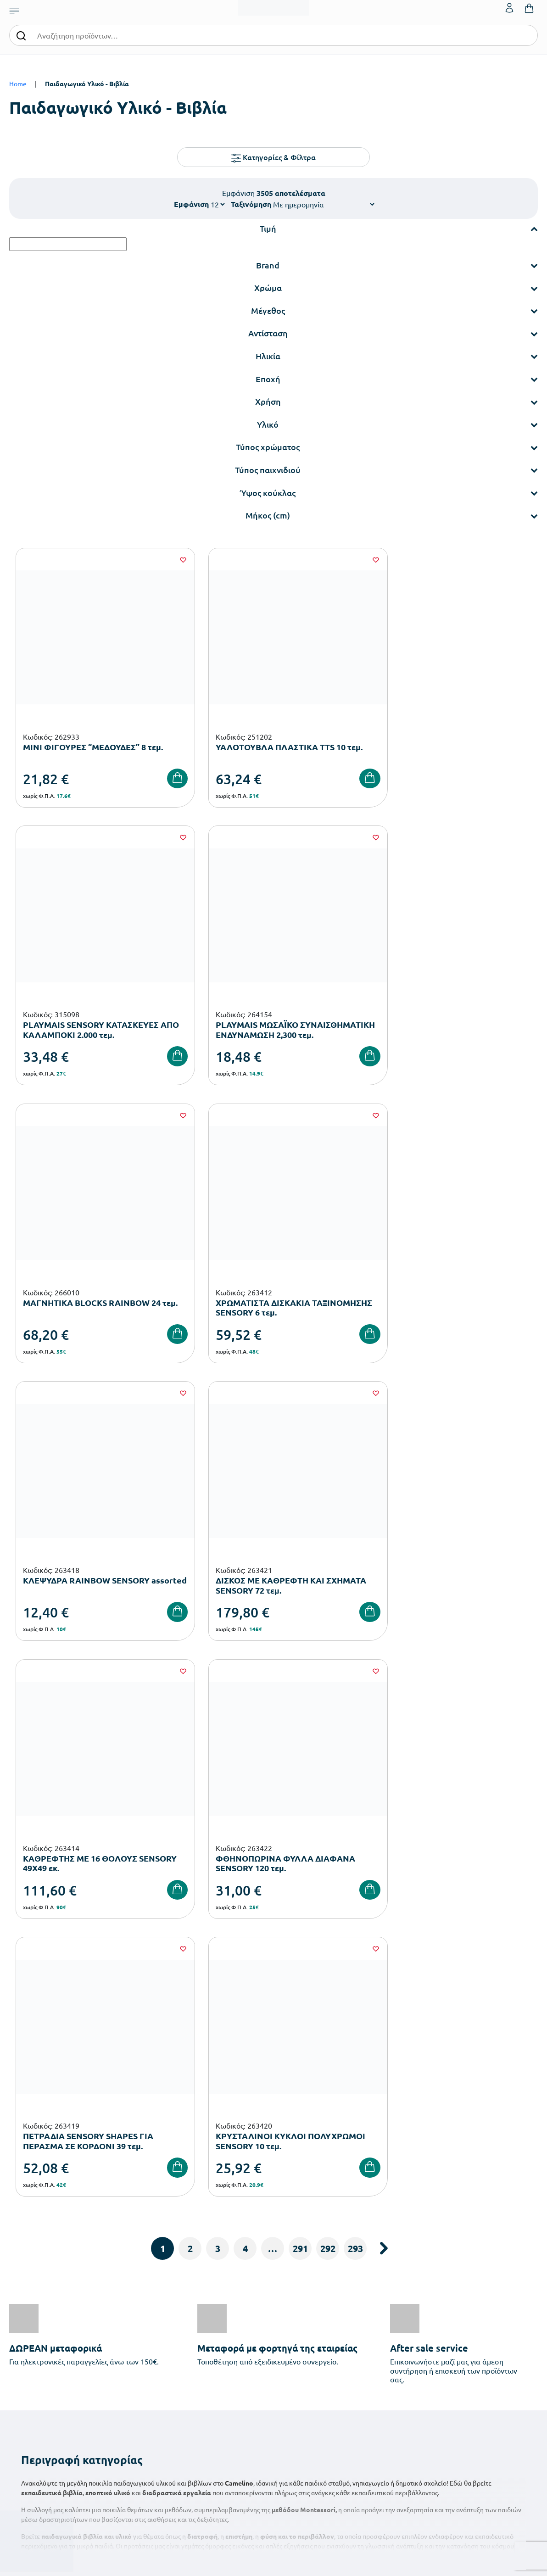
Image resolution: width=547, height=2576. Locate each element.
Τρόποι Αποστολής (394, 2322)
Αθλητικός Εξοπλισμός (220, 2421)
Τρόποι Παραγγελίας (396, 2293)
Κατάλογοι (293, 2322)
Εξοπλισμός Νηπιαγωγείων (226, 2333)
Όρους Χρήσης (439, 2141)
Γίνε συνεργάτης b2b (307, 2366)
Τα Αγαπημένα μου (484, 2307)
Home (18, 83)
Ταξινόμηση (251, 204)
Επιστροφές (385, 2337)
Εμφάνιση (191, 204)
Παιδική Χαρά (208, 2406)
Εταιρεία (291, 2293)
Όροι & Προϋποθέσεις (399, 2351)
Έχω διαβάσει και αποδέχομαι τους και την (406, 2147)
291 (300, 1643)
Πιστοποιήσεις (299, 2307)
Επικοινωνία (475, 2322)
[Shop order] (323, 204)
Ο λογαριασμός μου (485, 2293)
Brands (288, 2337)
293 (355, 1643)
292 (327, 1643)
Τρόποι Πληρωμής (393, 2307)
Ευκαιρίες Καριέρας (306, 2351)
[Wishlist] (166, 560)
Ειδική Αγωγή (207, 2436)
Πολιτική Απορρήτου (396, 2366)
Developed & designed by (274, 2564)
